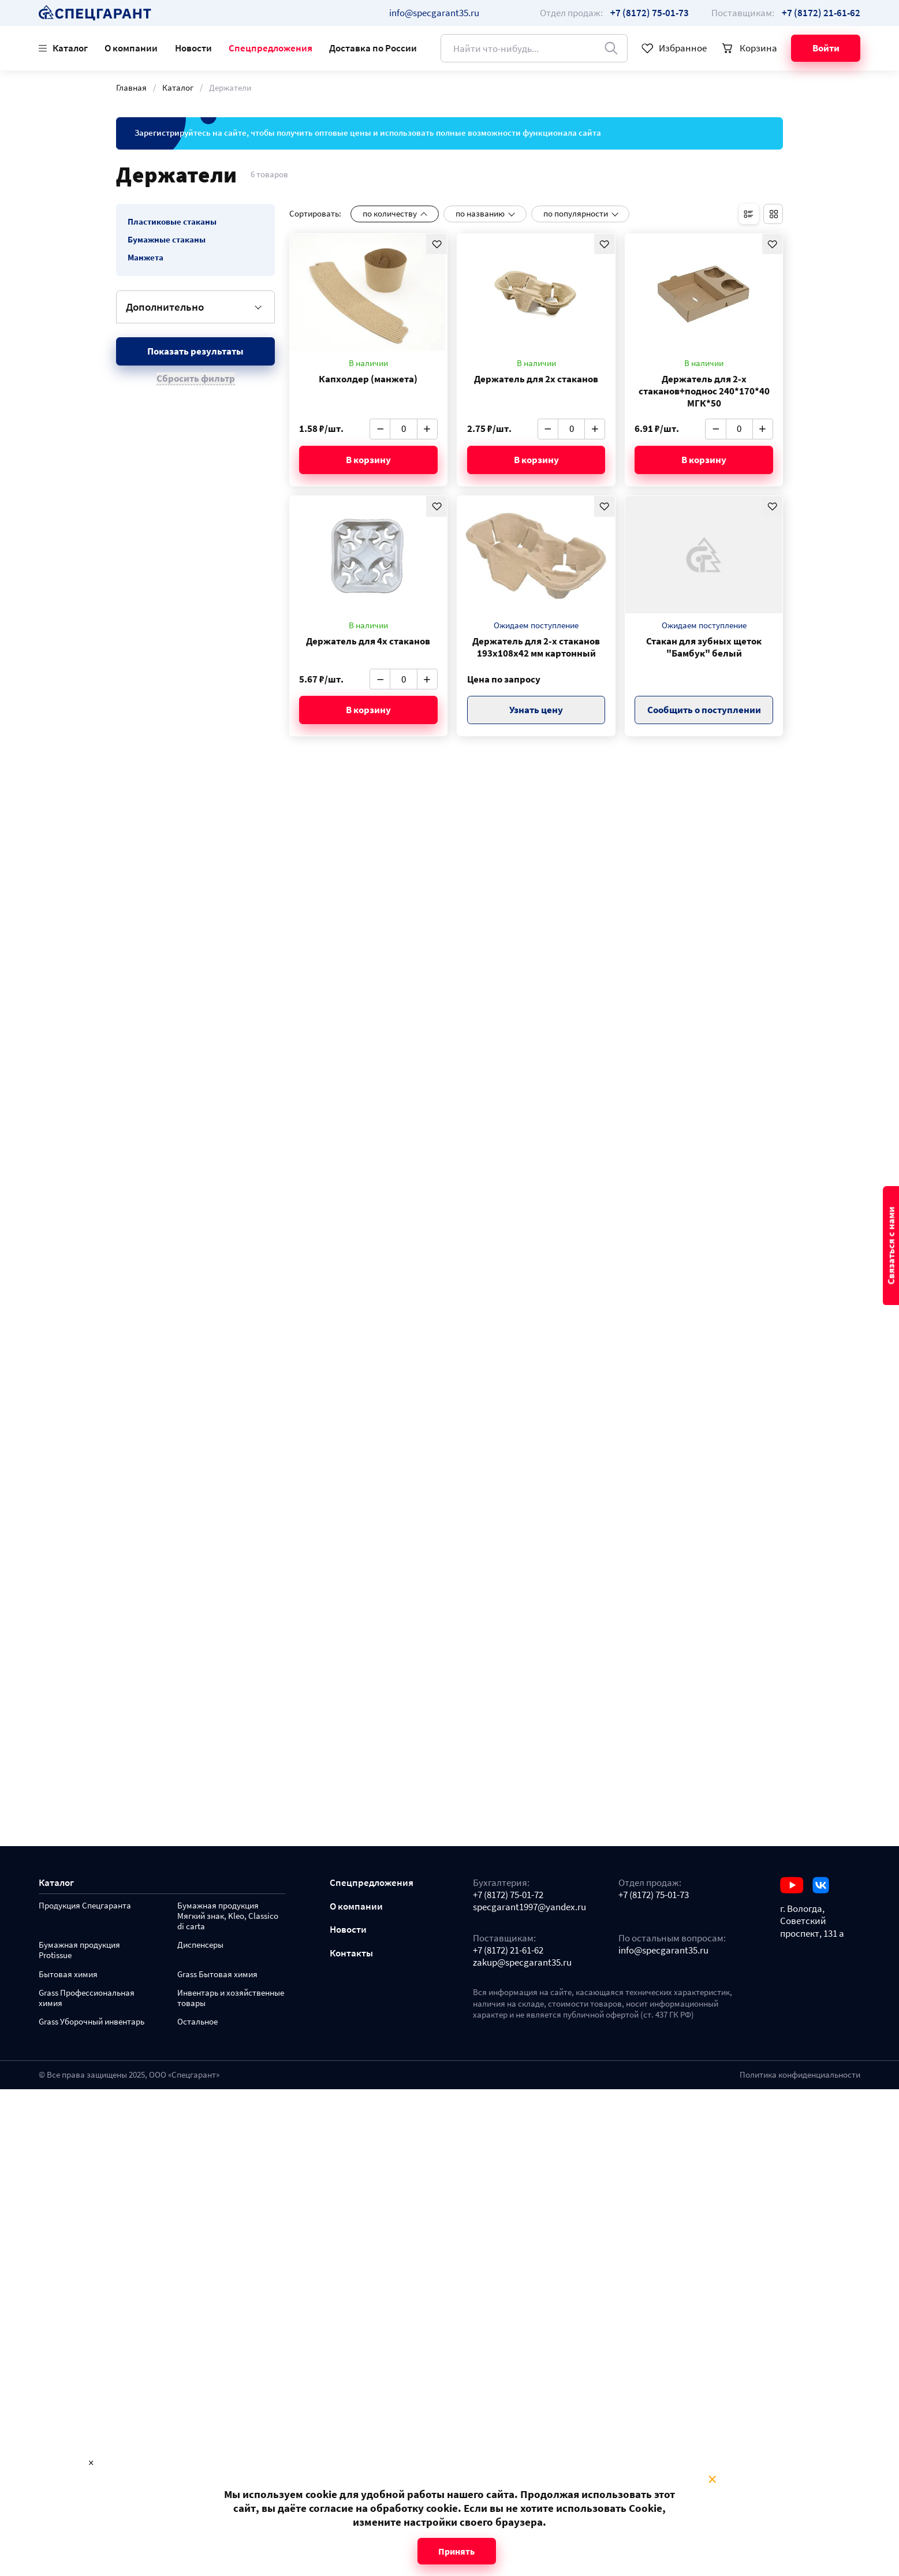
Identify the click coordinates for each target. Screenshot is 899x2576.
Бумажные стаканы (167, 240)
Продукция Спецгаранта (85, 1906)
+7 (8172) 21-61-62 (508, 1950)
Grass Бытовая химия (217, 1974)
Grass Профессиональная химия (87, 1998)
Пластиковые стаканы (172, 222)
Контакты (351, 1953)
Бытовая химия (68, 1974)
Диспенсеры (200, 1945)
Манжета (145, 258)
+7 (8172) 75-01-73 (653, 1895)
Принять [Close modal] (456, 2551)
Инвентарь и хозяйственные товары (230, 1998)
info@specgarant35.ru (434, 12)
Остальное (197, 2022)
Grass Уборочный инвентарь (91, 2022)
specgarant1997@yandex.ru (529, 1907)
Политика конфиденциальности (800, 2075)
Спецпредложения (270, 48)
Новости (193, 48)
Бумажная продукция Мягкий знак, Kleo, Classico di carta (227, 1916)
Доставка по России (373, 48)
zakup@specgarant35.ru (522, 1962)
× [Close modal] (712, 2480)
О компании (131, 48)
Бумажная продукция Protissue (79, 1950)
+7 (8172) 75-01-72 (508, 1895)
